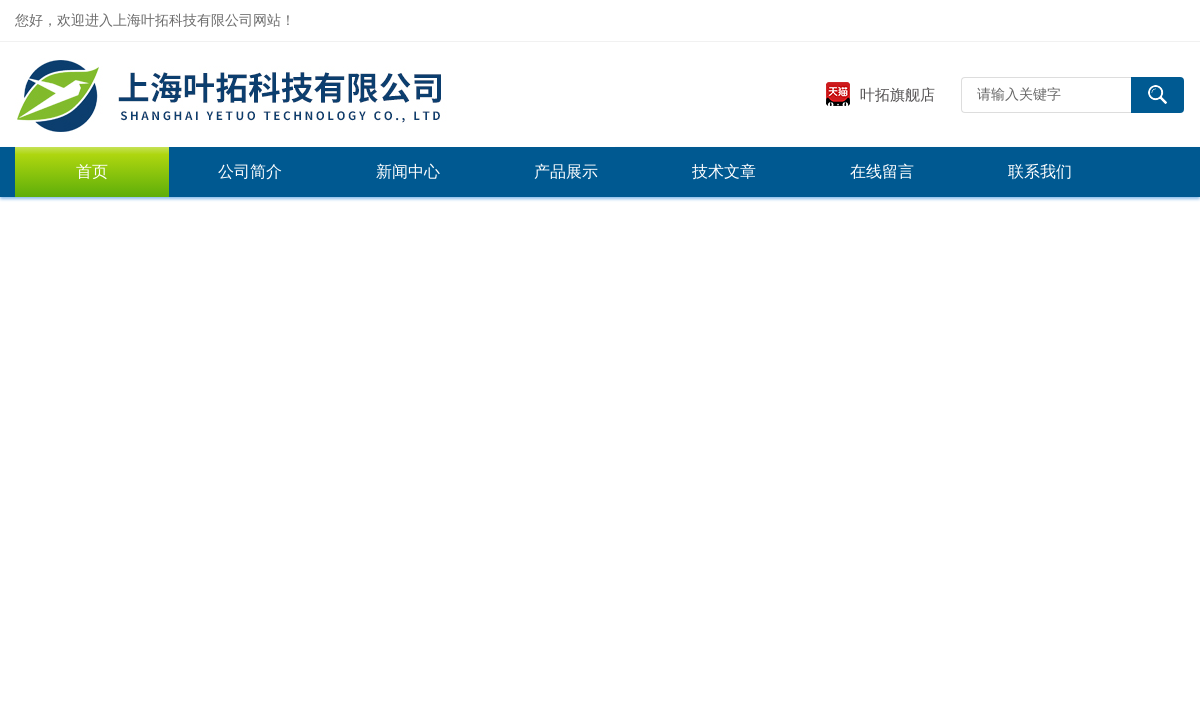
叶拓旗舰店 (880, 94)
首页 (92, 171)
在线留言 (882, 171)
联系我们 (1040, 171)
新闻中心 (408, 171)
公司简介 (250, 171)
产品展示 (566, 171)
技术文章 (724, 171)
